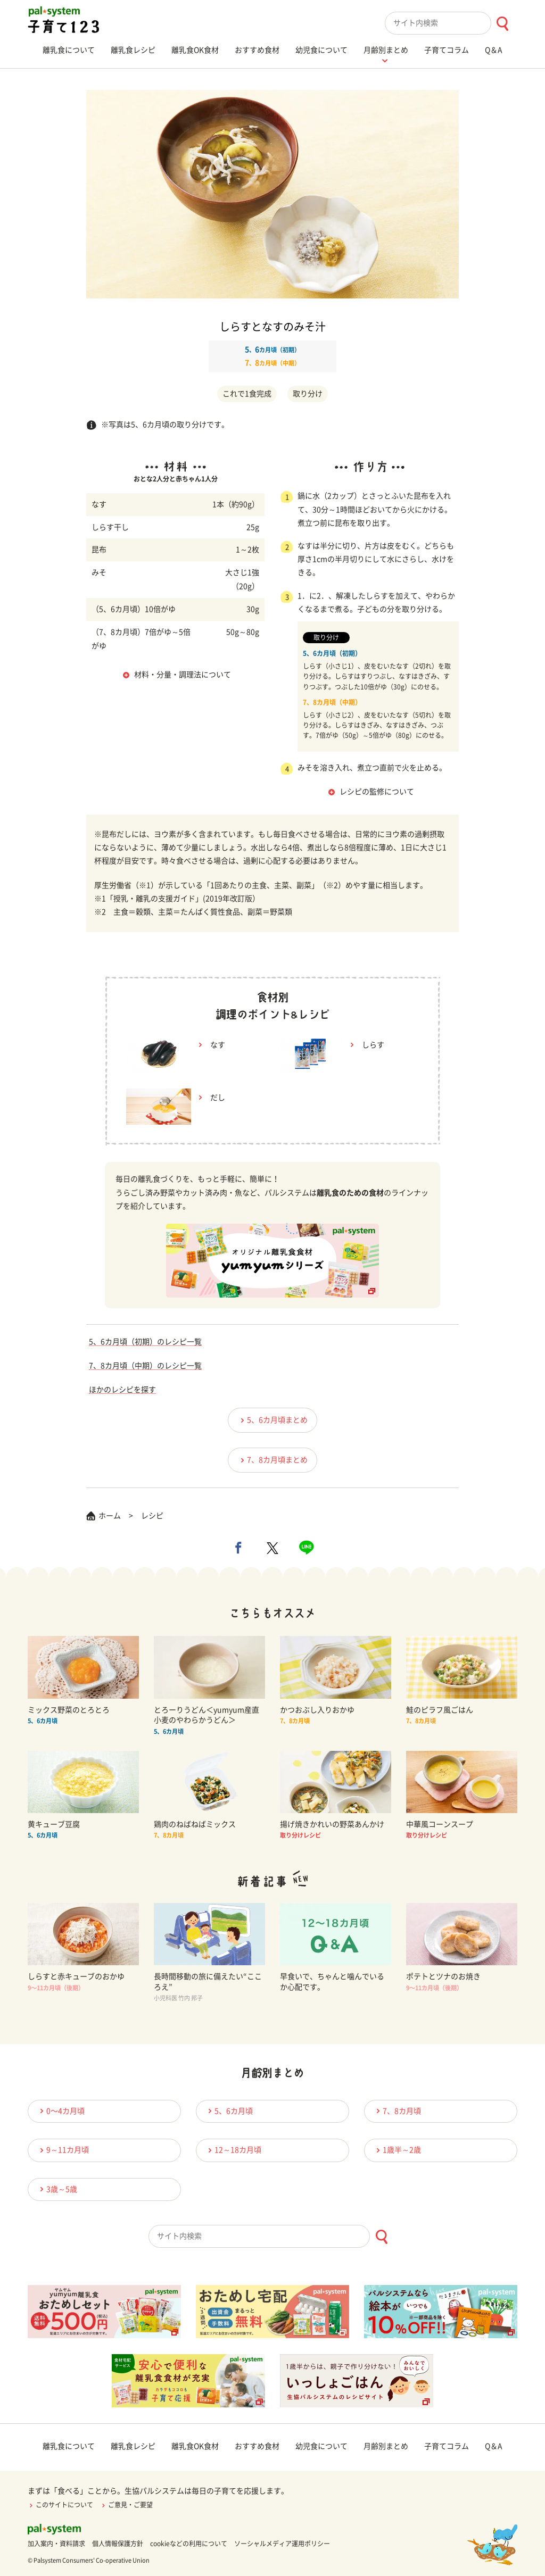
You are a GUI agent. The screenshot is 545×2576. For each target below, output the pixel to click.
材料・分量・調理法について (182, 674)
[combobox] (451, 23)
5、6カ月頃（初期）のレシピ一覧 (145, 1341)
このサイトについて (60, 2505)
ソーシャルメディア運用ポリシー (282, 2543)
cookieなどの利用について (188, 2543)
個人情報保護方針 (117, 2543)
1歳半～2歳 (397, 2150)
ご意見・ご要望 (126, 2505)
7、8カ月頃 (397, 2110)
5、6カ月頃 (229, 2110)
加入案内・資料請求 (56, 2543)
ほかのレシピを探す (122, 1389)
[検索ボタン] (502, 23)
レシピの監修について (377, 791)
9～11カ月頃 (63, 2150)
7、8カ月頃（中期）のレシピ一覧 (145, 1365)
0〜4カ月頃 (61, 2110)
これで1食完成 (246, 393)
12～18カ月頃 (233, 2150)
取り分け (308, 393)
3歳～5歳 (57, 2189)
